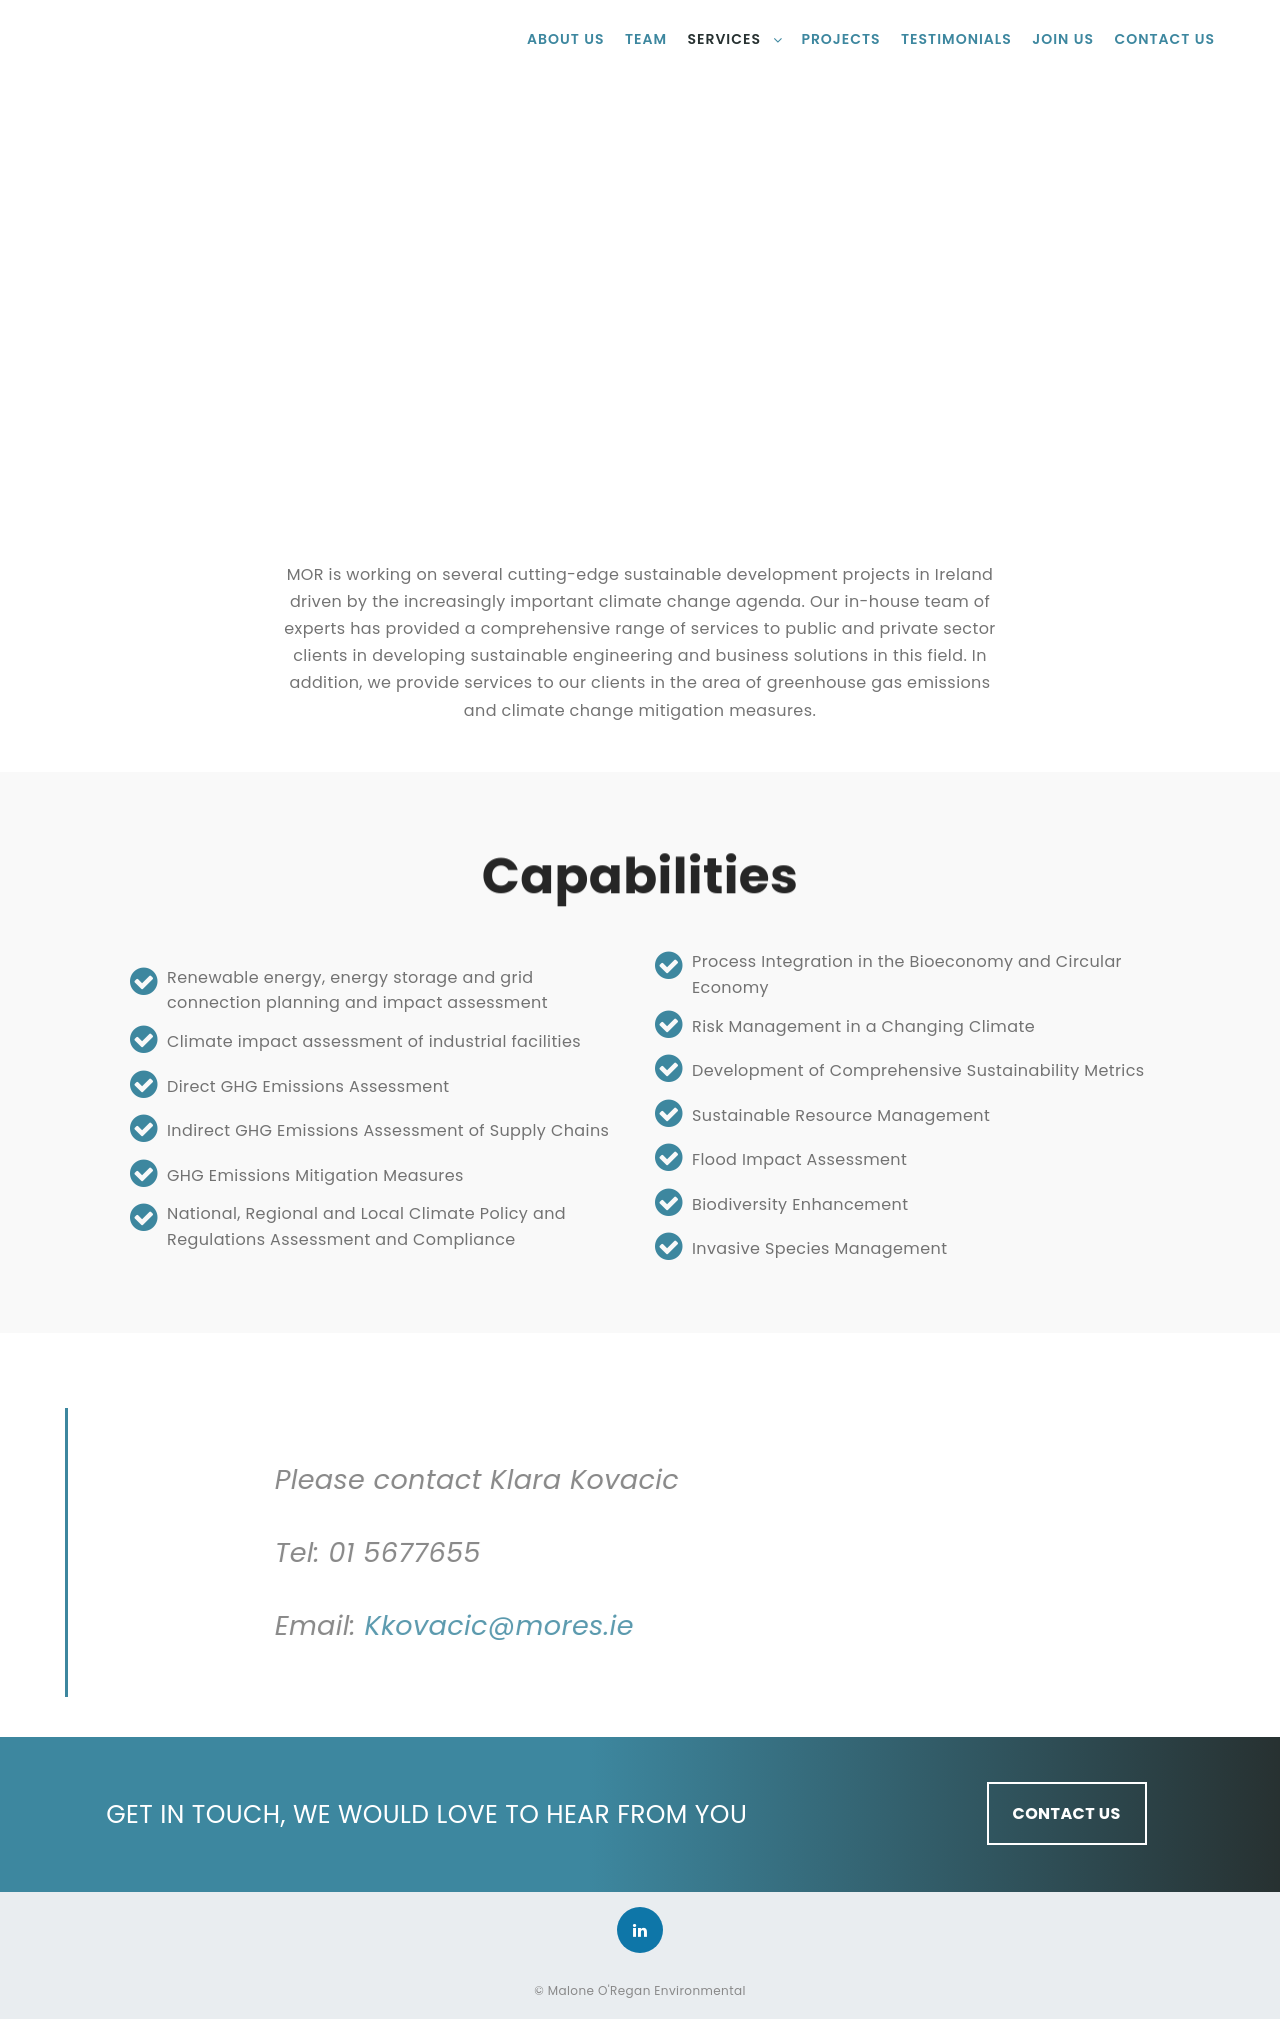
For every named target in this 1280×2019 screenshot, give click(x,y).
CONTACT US (1067, 1813)
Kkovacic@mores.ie (720, 1625)
